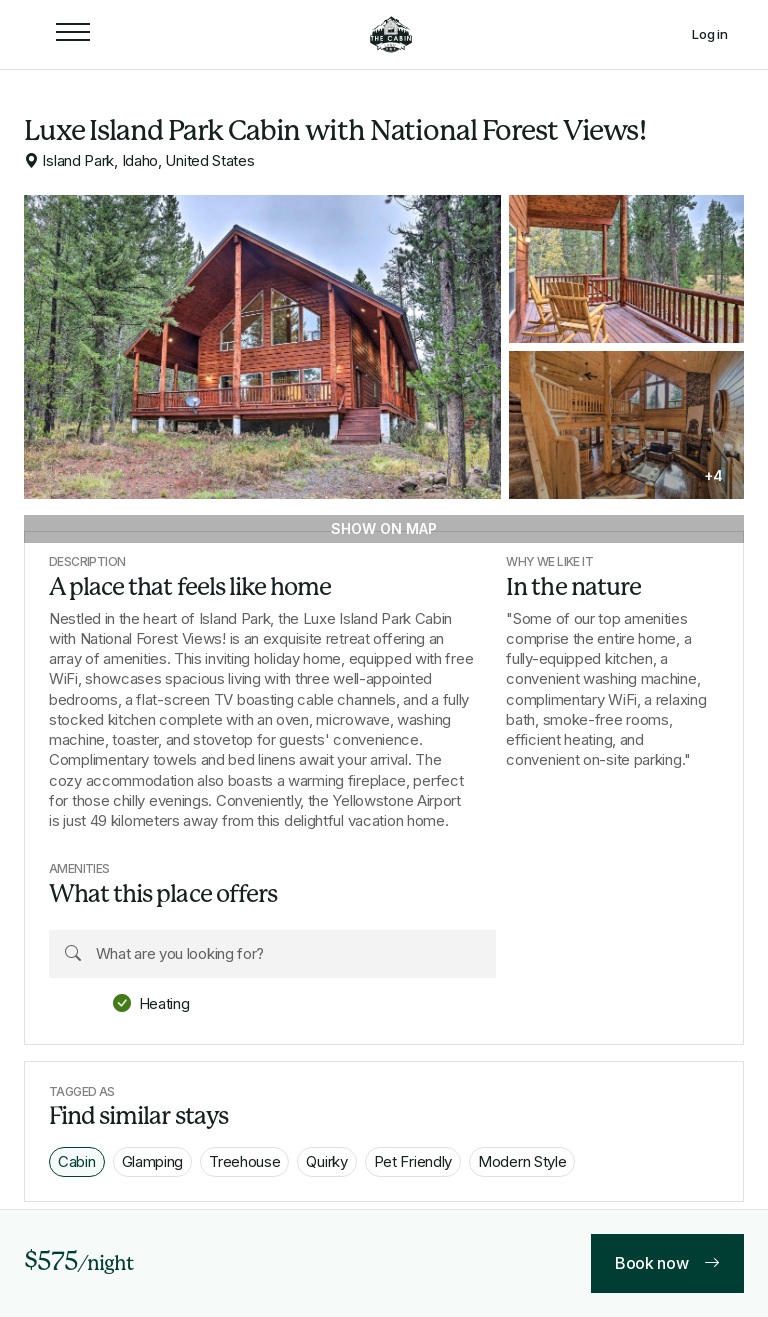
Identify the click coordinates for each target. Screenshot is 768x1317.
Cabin (77, 1161)
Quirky (326, 1161)
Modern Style (522, 1161)
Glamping (153, 1161)
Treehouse (244, 1161)
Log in (710, 34)
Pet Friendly (413, 1161)
